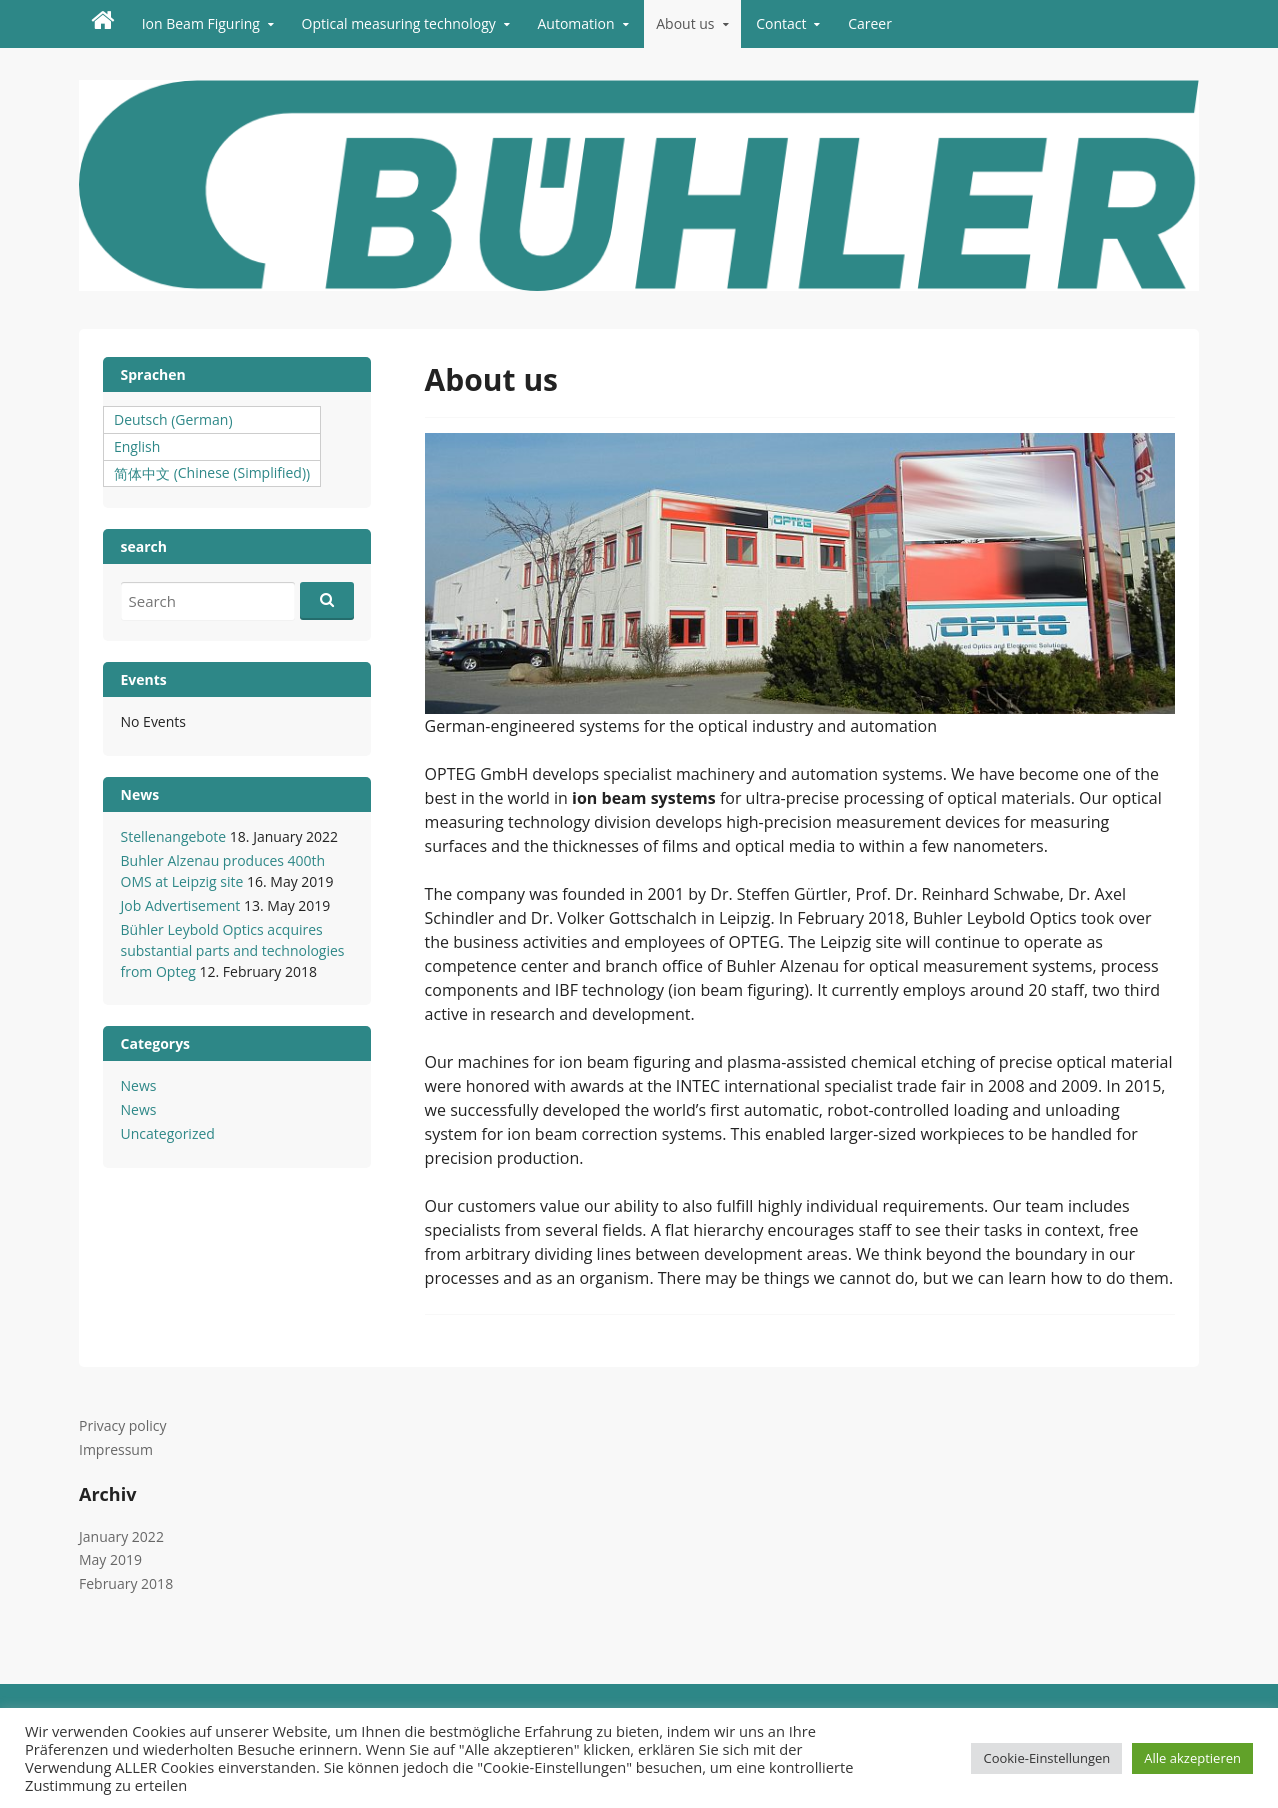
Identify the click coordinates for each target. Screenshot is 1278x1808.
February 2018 (126, 1583)
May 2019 (110, 1559)
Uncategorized (168, 1133)
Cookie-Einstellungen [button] (1046, 1758)
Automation (575, 23)
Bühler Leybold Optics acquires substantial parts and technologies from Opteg (233, 950)
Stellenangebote (174, 836)
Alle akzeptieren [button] (1192, 1758)
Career (870, 23)
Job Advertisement (181, 905)
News (139, 1085)
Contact (781, 23)
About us (685, 23)
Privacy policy (123, 1425)
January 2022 (121, 1536)
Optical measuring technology (399, 23)
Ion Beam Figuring (201, 23)
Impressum (116, 1449)
